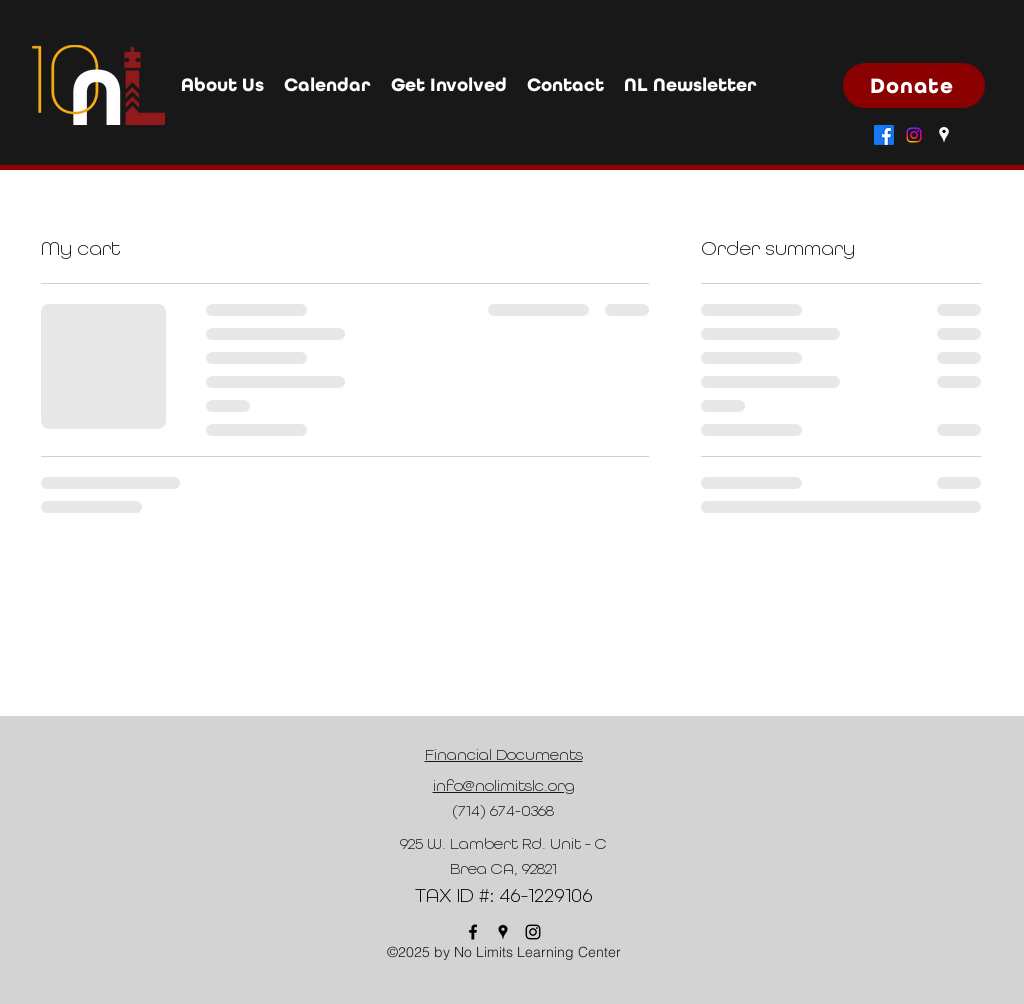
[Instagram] (914, 135)
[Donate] (914, 85)
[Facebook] (884, 135)
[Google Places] (944, 135)
